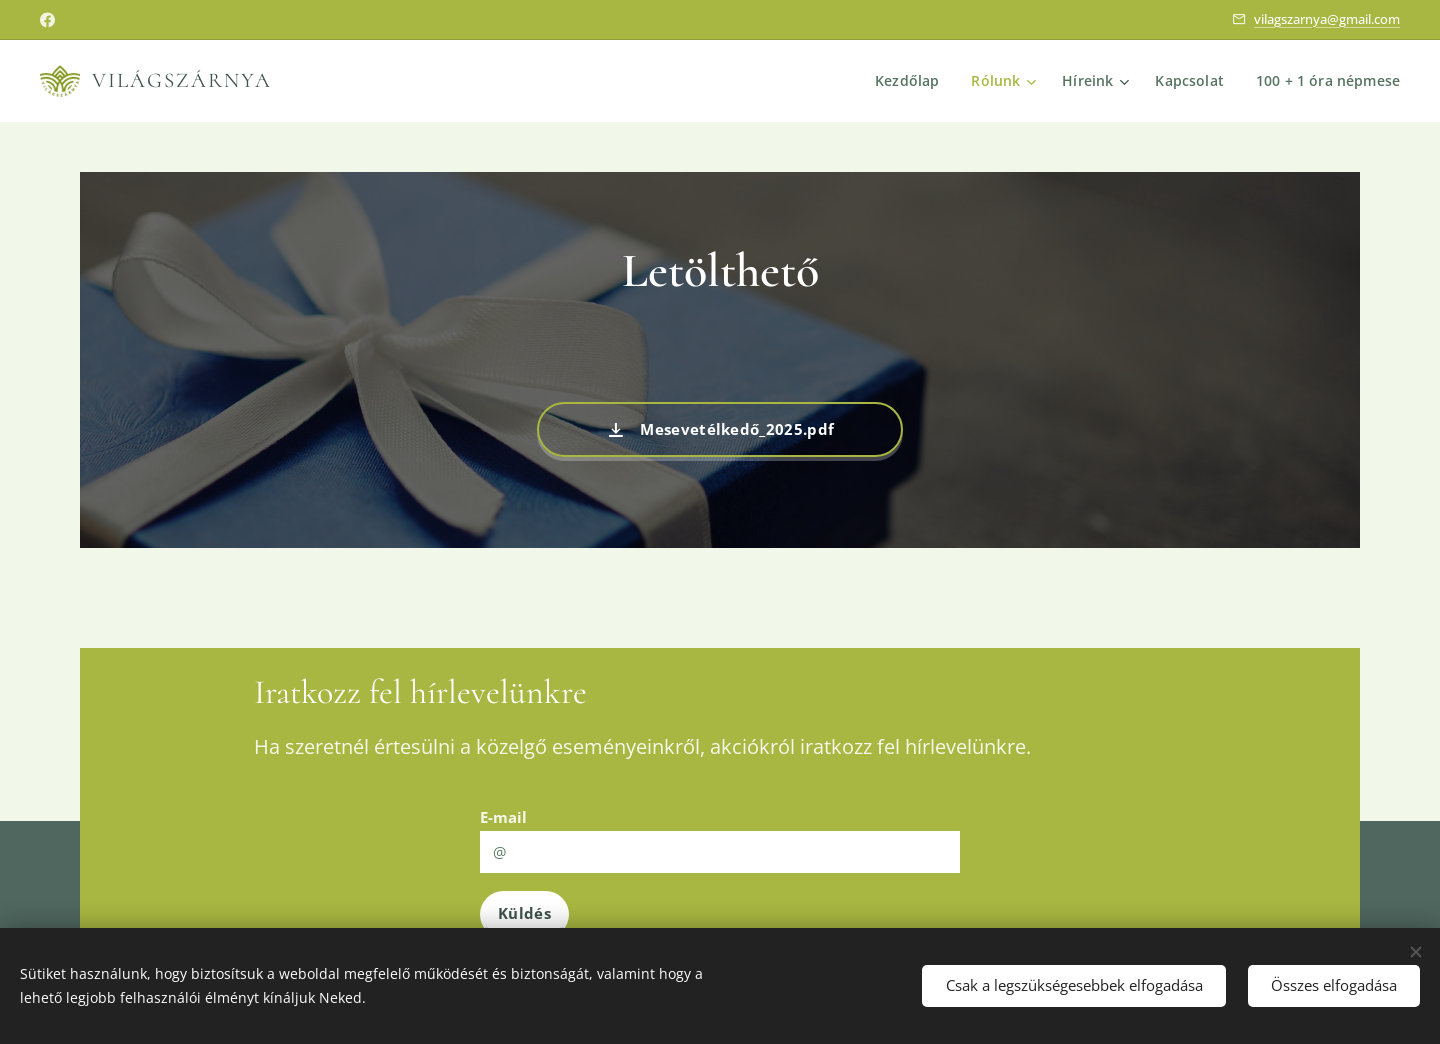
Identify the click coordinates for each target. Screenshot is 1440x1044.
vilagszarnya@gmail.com (1327, 19)
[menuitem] (907, 81)
